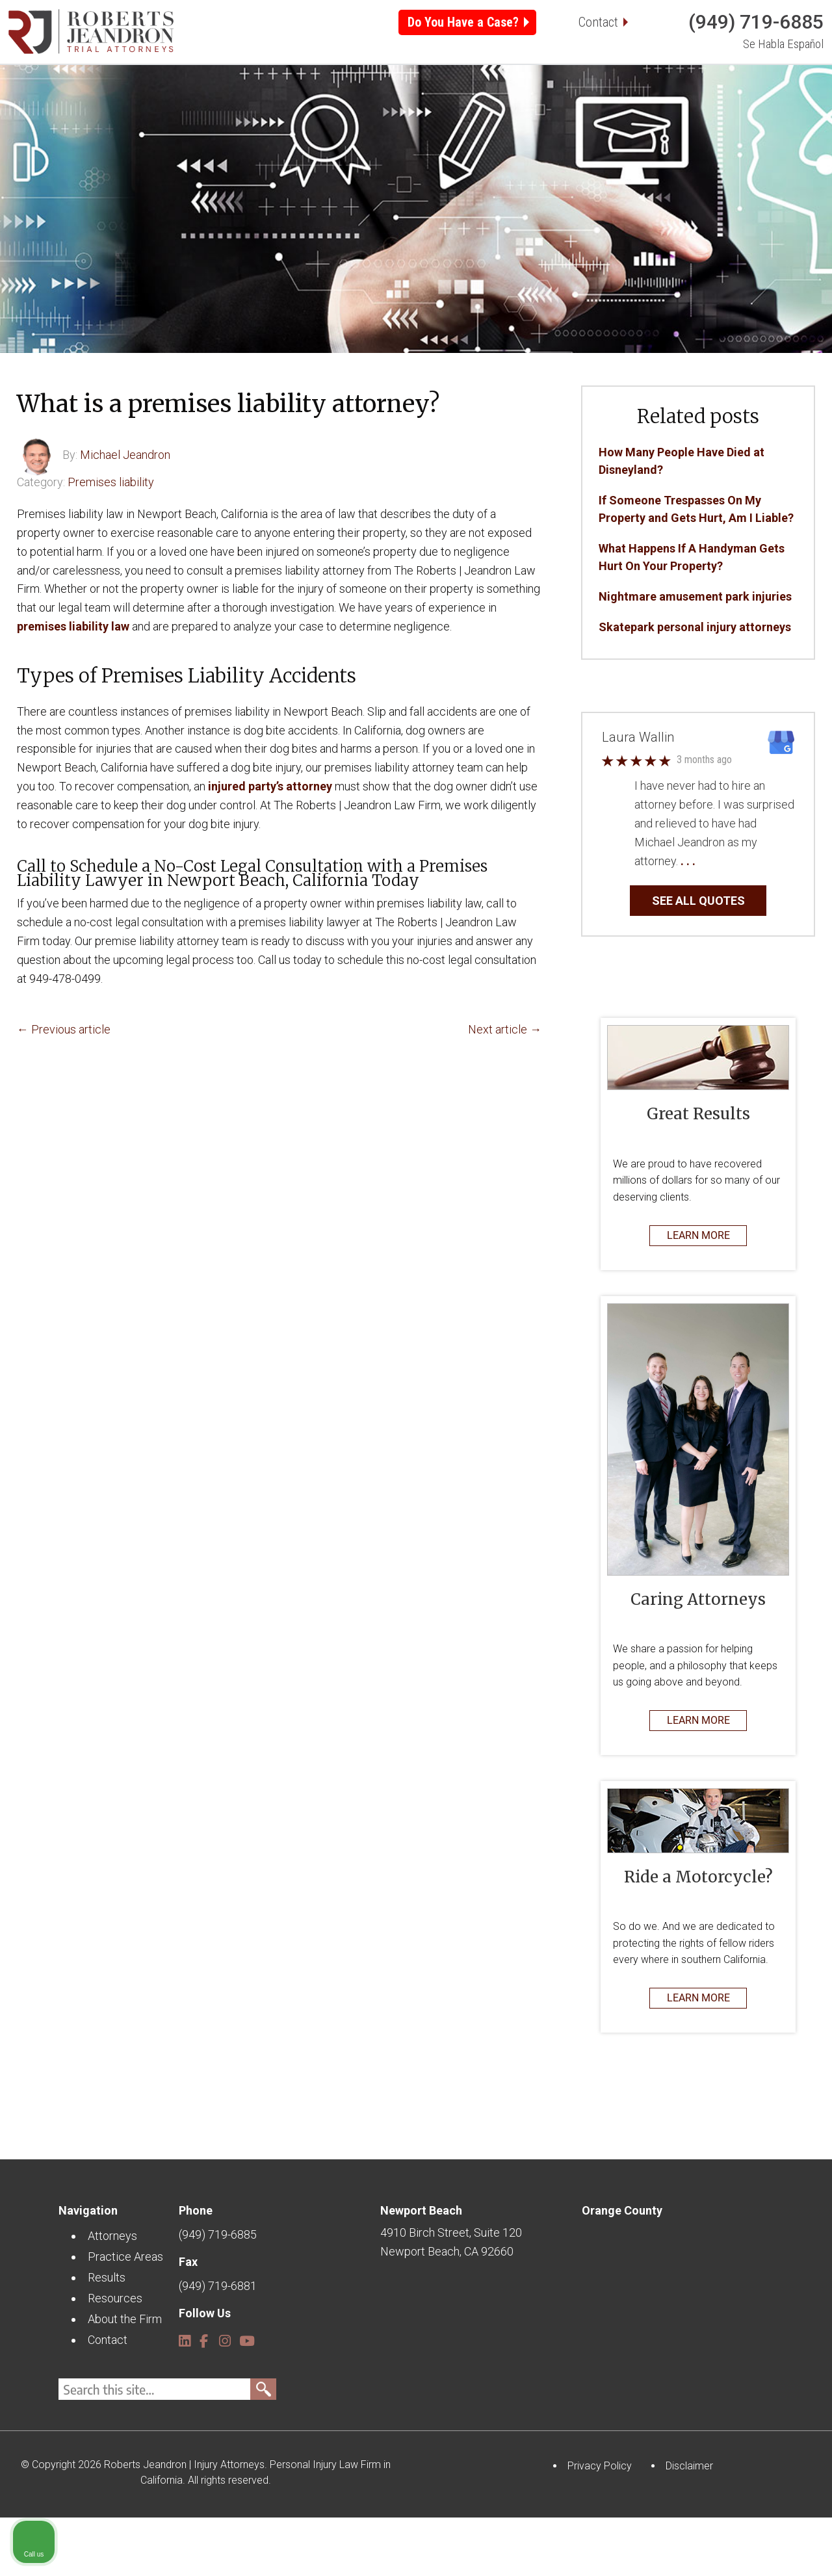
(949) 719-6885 (756, 21)
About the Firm (652, 110)
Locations (368, 110)
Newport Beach (421, 2269)
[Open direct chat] (761, 2160)
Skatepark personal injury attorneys (695, 685)
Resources (542, 110)
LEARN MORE (698, 1294)
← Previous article (63, 1088)
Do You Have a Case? (463, 22)
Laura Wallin (638, 796)
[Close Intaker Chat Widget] (789, 2160)
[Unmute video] (602, 2160)
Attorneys (157, 110)
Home (83, 110)
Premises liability (111, 540)
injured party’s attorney (270, 845)
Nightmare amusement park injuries (695, 655)
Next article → (504, 1088)
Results (454, 110)
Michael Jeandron (125, 512)
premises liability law (73, 685)
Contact (598, 22)
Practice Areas (263, 110)
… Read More (731, 919)
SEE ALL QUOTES (698, 959)
